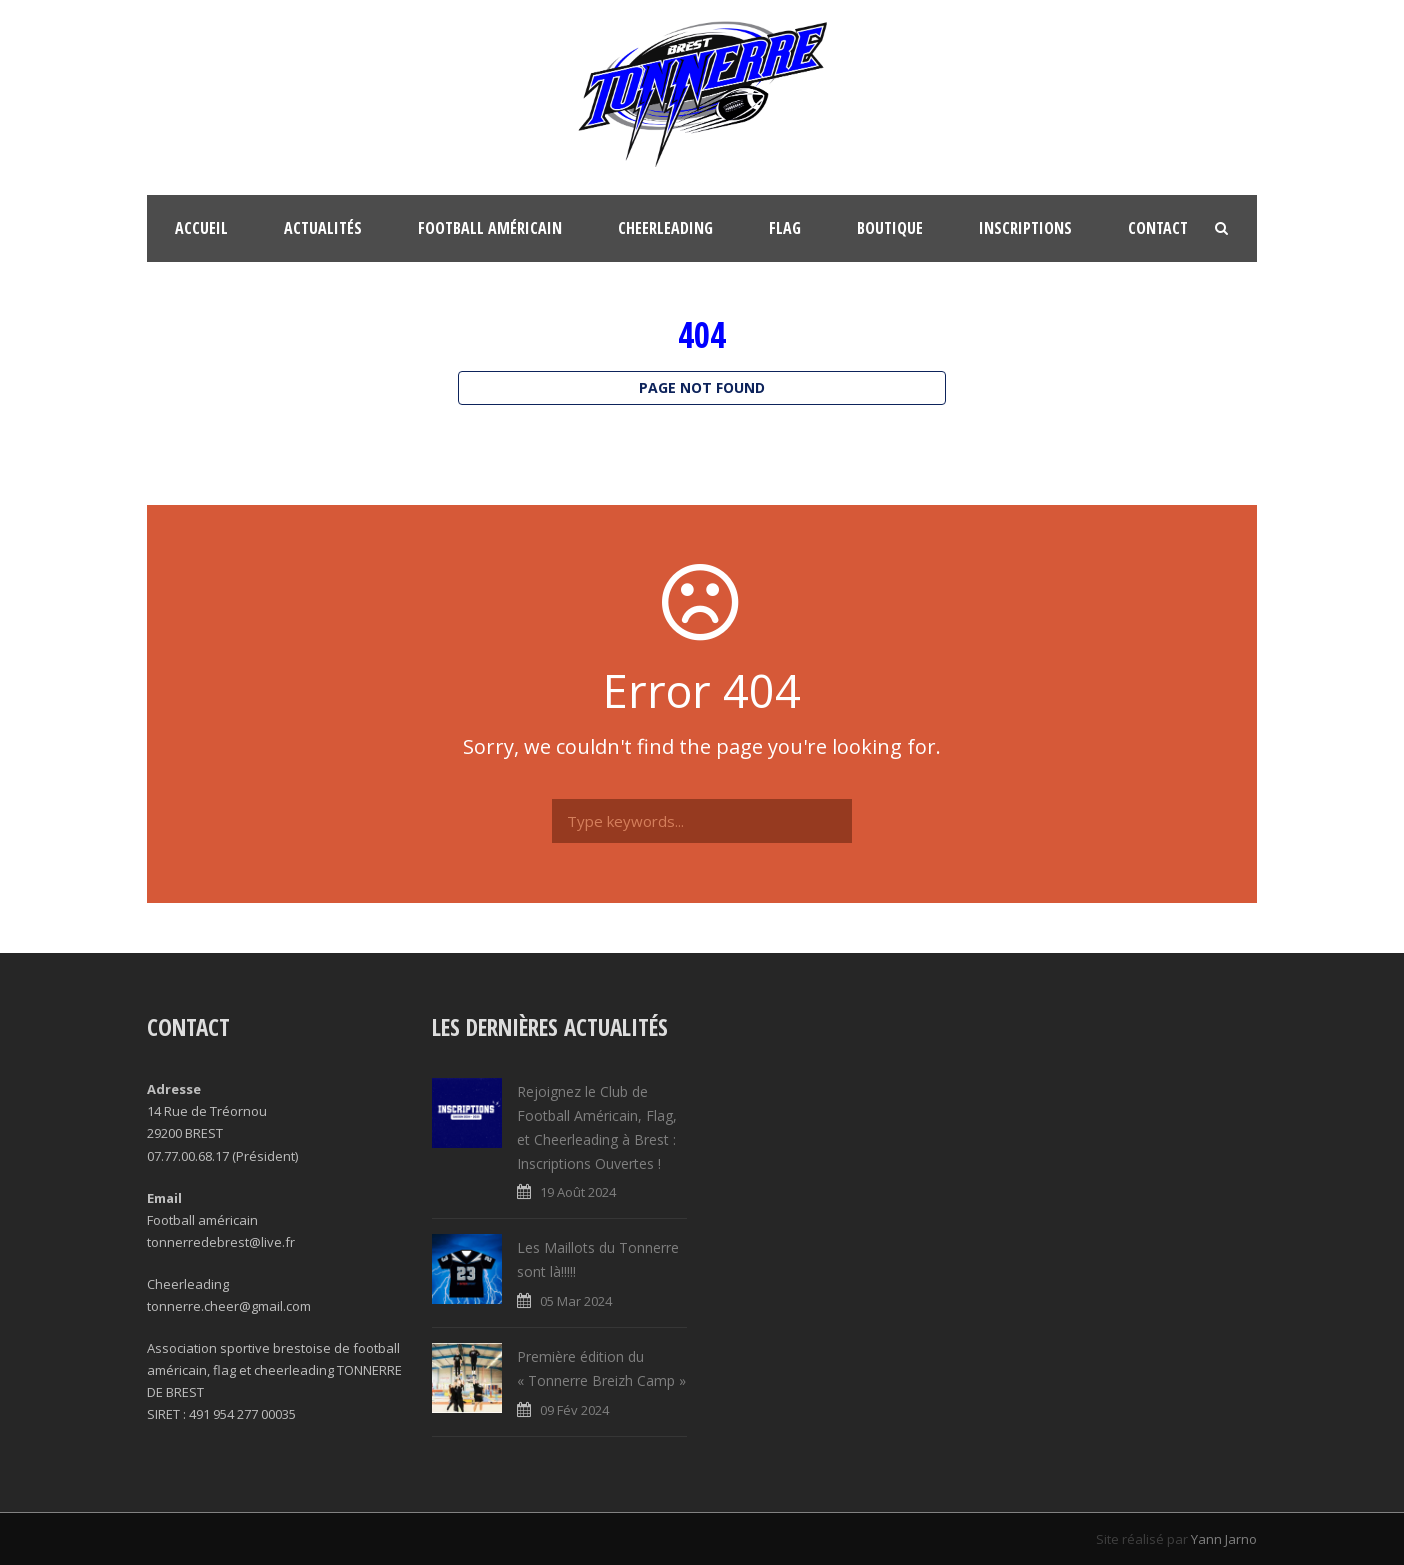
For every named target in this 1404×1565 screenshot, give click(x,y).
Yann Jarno (1224, 1539)
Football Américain (490, 228)
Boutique (890, 228)
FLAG (785, 228)
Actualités (323, 228)
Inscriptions (1025, 228)
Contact (1158, 228)
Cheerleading (665, 228)
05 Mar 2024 (576, 1301)
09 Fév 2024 (574, 1410)
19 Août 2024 (578, 1192)
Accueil (201, 228)
